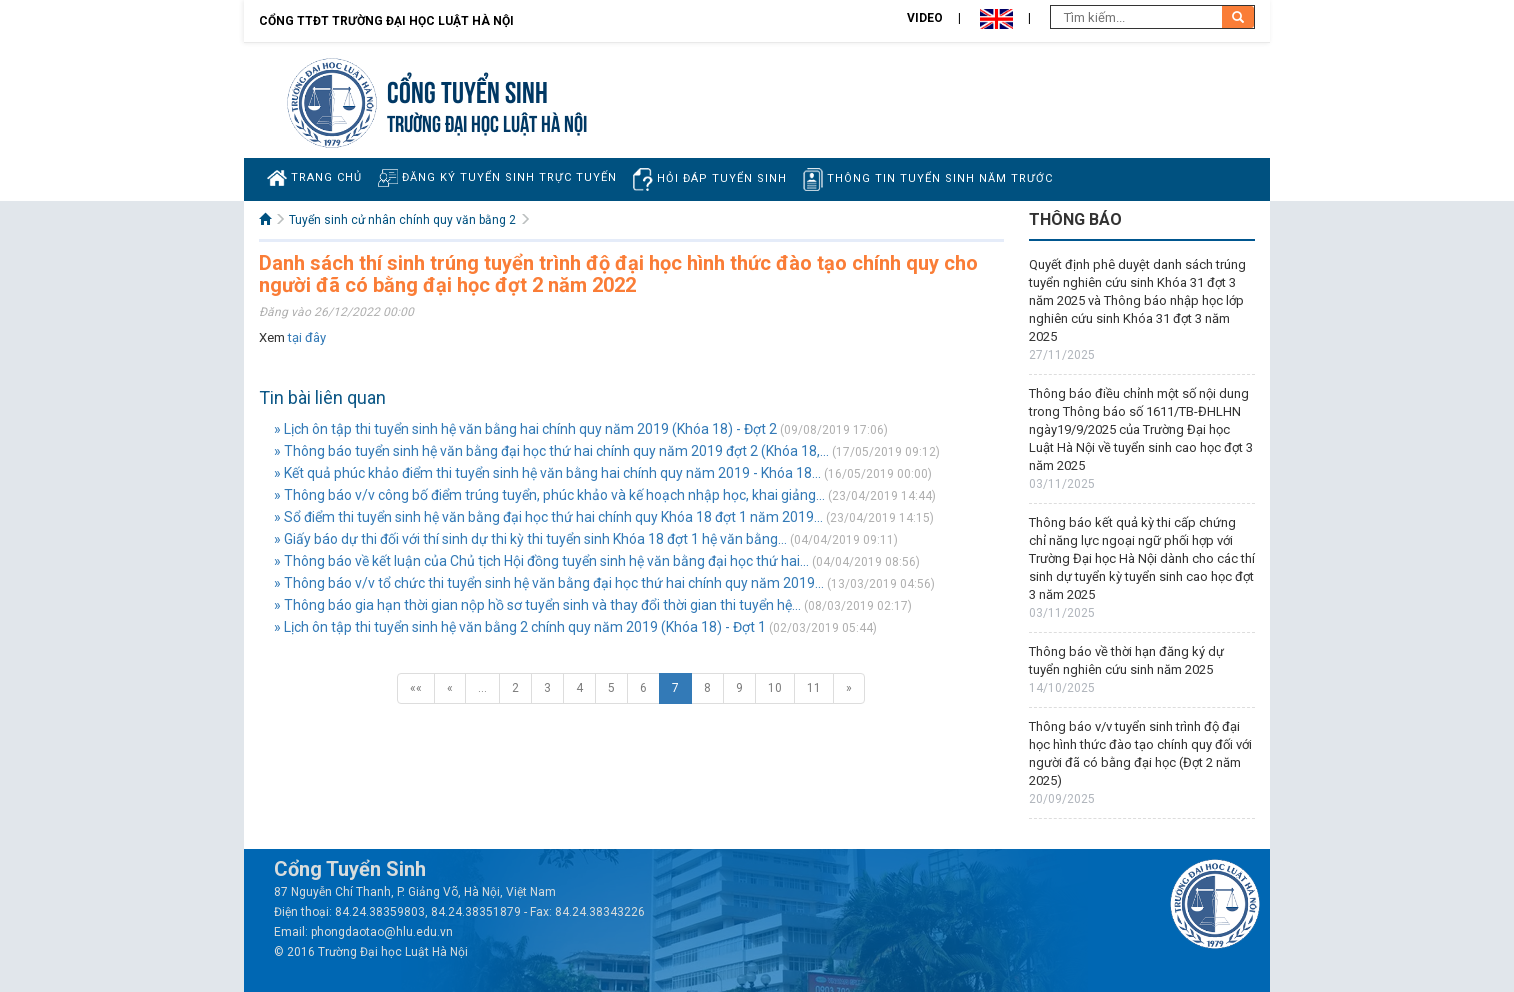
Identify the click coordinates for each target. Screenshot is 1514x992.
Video (925, 18)
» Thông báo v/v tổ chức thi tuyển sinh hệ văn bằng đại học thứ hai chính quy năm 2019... (549, 583)
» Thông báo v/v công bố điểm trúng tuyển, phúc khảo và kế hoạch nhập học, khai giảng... (549, 495)
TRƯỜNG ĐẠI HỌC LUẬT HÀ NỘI (487, 121)
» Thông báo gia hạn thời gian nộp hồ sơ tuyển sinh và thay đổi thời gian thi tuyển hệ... (537, 605)
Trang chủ (314, 178)
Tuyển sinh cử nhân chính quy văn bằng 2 (402, 220)
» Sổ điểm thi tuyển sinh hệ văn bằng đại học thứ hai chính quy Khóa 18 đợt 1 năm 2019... (548, 517)
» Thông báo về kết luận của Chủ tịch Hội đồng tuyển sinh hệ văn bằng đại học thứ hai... (541, 561)
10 (775, 688)
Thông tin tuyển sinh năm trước (928, 179)
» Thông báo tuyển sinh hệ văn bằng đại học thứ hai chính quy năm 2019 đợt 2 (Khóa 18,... (551, 451)
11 (814, 688)
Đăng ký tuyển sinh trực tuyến (497, 177)
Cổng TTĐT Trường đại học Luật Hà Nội (386, 21)
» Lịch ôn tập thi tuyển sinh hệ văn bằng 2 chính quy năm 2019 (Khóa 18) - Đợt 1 (520, 627)
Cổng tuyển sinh (467, 89)
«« (416, 688)
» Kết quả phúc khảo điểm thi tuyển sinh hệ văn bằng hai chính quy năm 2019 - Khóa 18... (547, 473)
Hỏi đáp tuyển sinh (710, 179)
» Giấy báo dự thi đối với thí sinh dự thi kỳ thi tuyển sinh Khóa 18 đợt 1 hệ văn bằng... (530, 539)
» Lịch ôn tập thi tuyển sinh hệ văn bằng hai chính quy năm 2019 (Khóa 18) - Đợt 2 (525, 429)
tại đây (307, 337)
